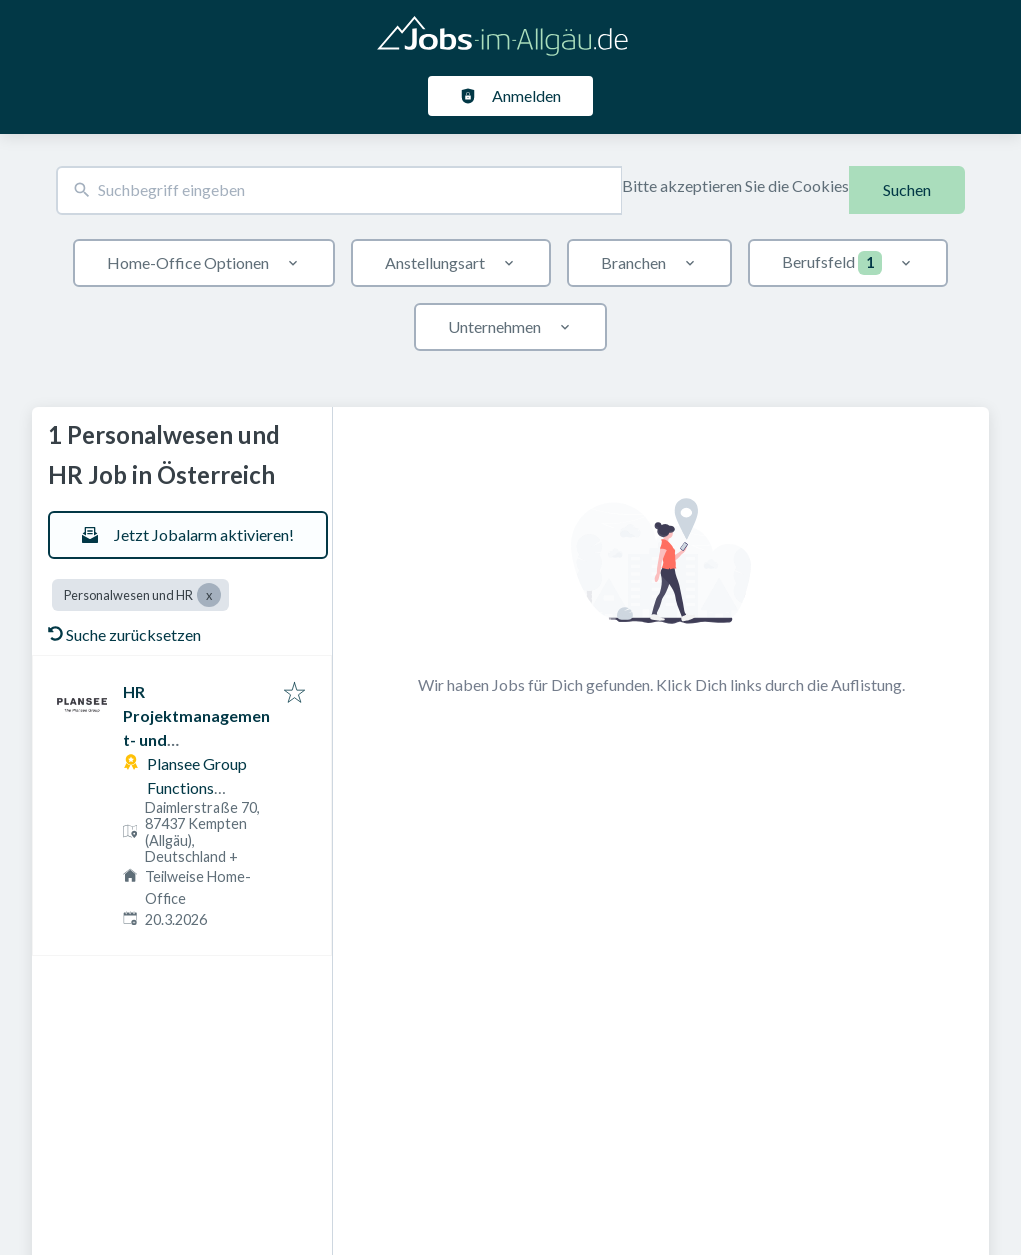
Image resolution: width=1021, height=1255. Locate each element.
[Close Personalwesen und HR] (209, 595)
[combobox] (339, 190)
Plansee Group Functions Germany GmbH (204, 787)
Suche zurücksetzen (124, 634)
